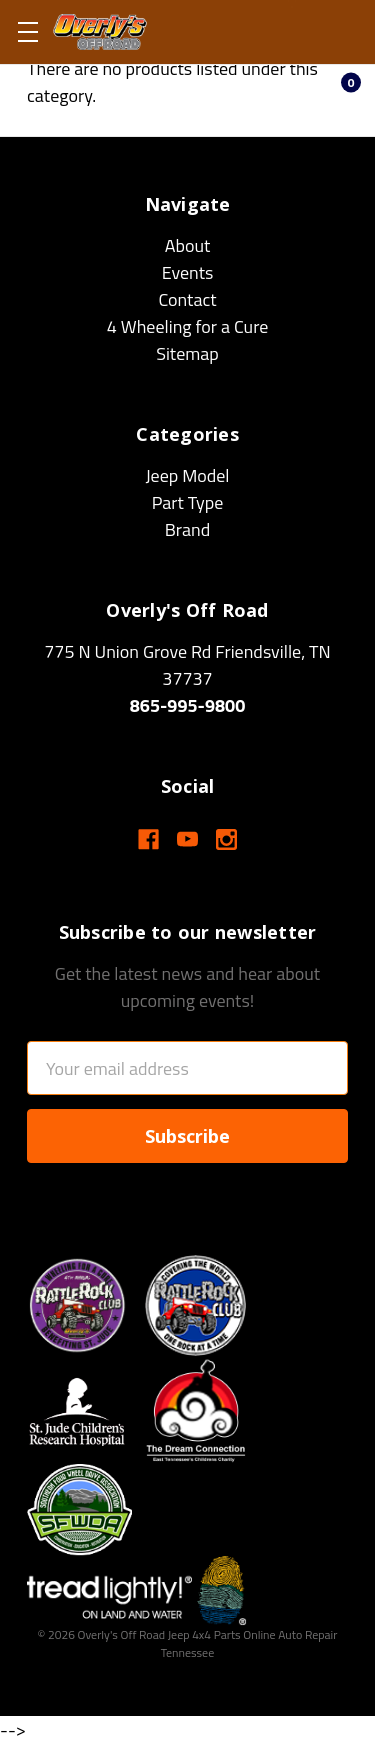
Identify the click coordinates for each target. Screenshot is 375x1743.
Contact (187, 299)
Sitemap (187, 353)
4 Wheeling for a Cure (188, 326)
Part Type (188, 502)
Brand (188, 529)
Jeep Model (187, 475)
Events (188, 272)
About (188, 245)
